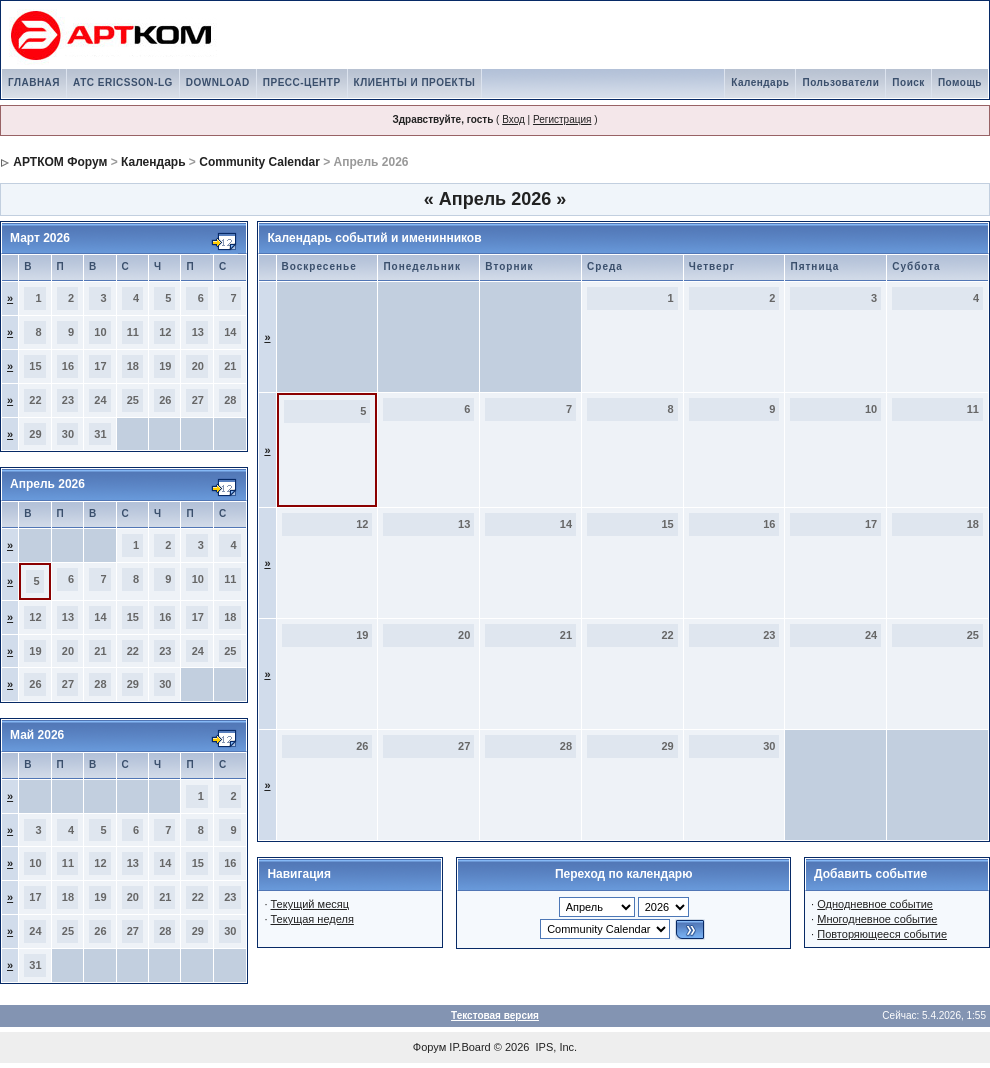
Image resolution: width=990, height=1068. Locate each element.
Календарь (760, 82)
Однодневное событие (875, 904)
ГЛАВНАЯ (34, 82)
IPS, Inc (555, 1047)
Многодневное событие (877, 919)
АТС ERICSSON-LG (123, 82)
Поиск (908, 82)
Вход (513, 119)
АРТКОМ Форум (60, 162)
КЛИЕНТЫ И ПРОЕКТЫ (415, 82)
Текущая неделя (312, 919)
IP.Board (469, 1047)
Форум (429, 1047)
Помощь (960, 82)
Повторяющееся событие (882, 934)
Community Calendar (259, 162)
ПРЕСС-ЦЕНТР (302, 82)
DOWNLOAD (218, 82)
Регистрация (562, 119)
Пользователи (840, 82)
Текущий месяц (310, 904)
